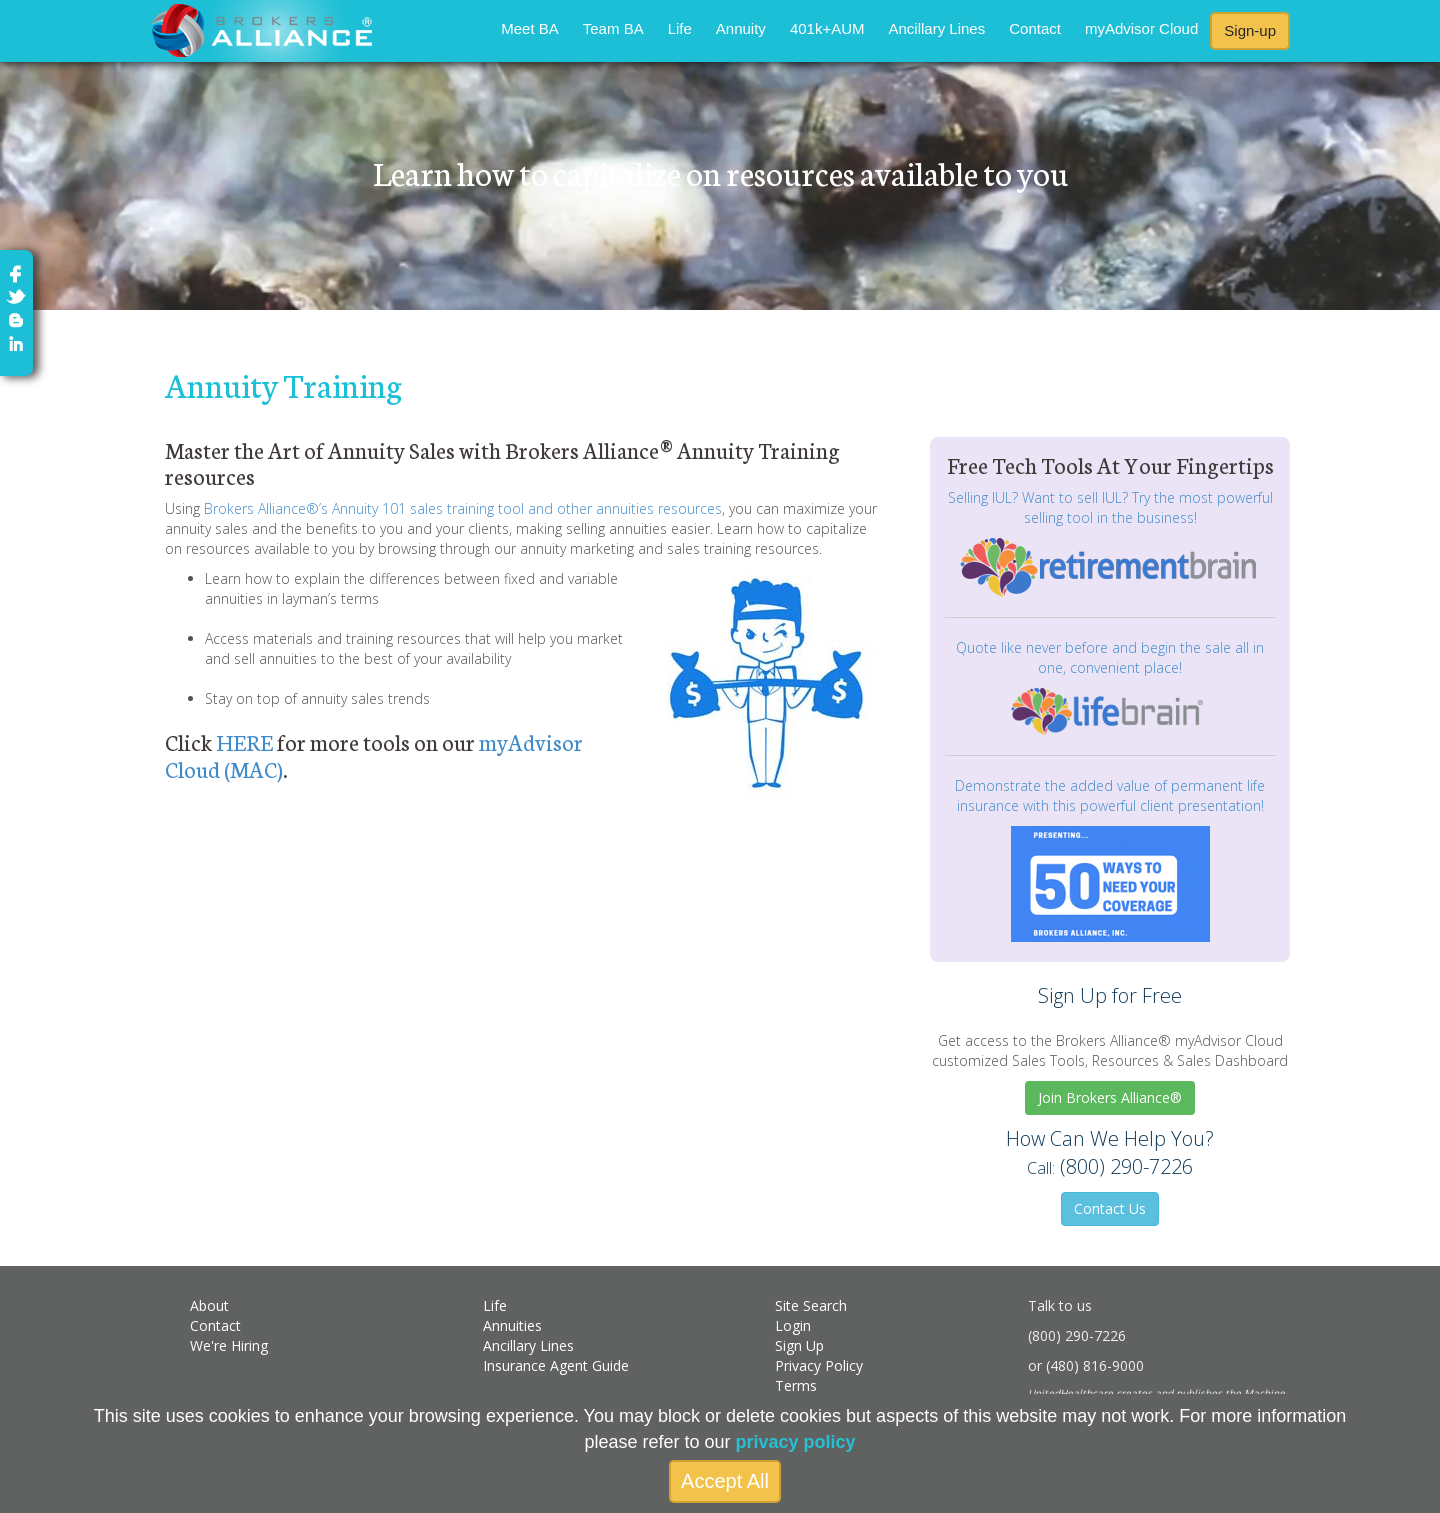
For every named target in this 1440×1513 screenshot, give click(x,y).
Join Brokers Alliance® (1110, 1097)
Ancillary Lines (937, 28)
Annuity (741, 28)
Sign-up (1250, 30)
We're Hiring (229, 1345)
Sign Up (799, 1345)
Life (680, 28)
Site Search (811, 1305)
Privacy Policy (819, 1365)
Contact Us (1110, 1208)
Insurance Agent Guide (556, 1365)
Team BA (613, 28)
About (209, 1305)
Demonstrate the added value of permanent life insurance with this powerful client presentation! (1110, 795)
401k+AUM (827, 28)
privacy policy (796, 1442)
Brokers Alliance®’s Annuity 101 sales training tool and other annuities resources (463, 508)
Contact (1035, 28)
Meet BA (530, 28)
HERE (244, 741)
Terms (796, 1385)
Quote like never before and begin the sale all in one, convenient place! (1110, 657)
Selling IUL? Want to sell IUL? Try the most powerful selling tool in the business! (1110, 507)
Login (793, 1325)
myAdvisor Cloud (1141, 28)
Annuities (512, 1325)
